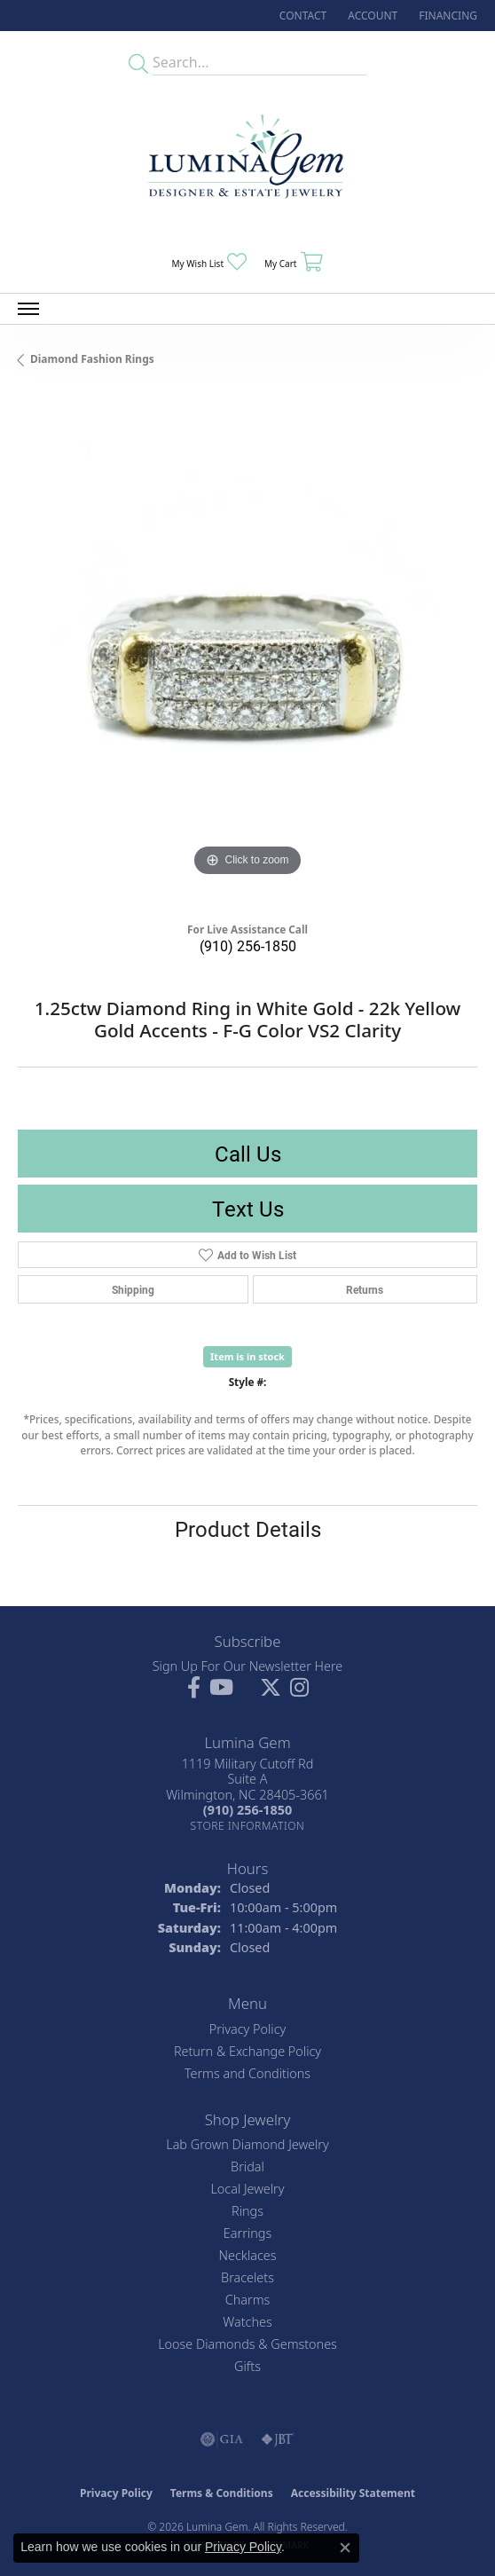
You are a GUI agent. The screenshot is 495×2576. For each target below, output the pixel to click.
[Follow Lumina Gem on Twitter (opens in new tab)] (270, 1687)
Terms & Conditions (221, 2493)
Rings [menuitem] (247, 2210)
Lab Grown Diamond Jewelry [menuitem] (247, 2144)
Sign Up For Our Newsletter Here (248, 1666)
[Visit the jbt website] (278, 2439)
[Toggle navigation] (28, 309)
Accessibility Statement (353, 2493)
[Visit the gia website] (221, 2439)
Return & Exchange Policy (247, 2051)
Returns (364, 1289)
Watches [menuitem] (247, 2321)
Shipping (133, 1289)
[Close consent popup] (345, 2547)
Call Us (248, 1153)
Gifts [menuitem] (247, 2366)
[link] (301, 15)
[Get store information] (248, 1825)
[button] (370, 15)
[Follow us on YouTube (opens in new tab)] (221, 1687)
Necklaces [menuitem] (248, 2255)
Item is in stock (247, 1356)
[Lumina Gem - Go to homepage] (247, 161)
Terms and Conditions (247, 2073)
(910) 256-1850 (248, 945)
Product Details (248, 1529)
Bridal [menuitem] (247, 2166)
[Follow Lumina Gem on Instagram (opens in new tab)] (299, 1687)
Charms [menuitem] (248, 2299)
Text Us (248, 1208)
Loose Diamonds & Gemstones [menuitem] (247, 2344)
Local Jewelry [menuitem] (247, 2188)
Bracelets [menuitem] (247, 2277)
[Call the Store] (247, 1809)
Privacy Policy (248, 2029)
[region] (247, 651)
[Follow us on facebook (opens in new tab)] (193, 1687)
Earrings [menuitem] (247, 2233)
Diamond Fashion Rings (92, 358)
